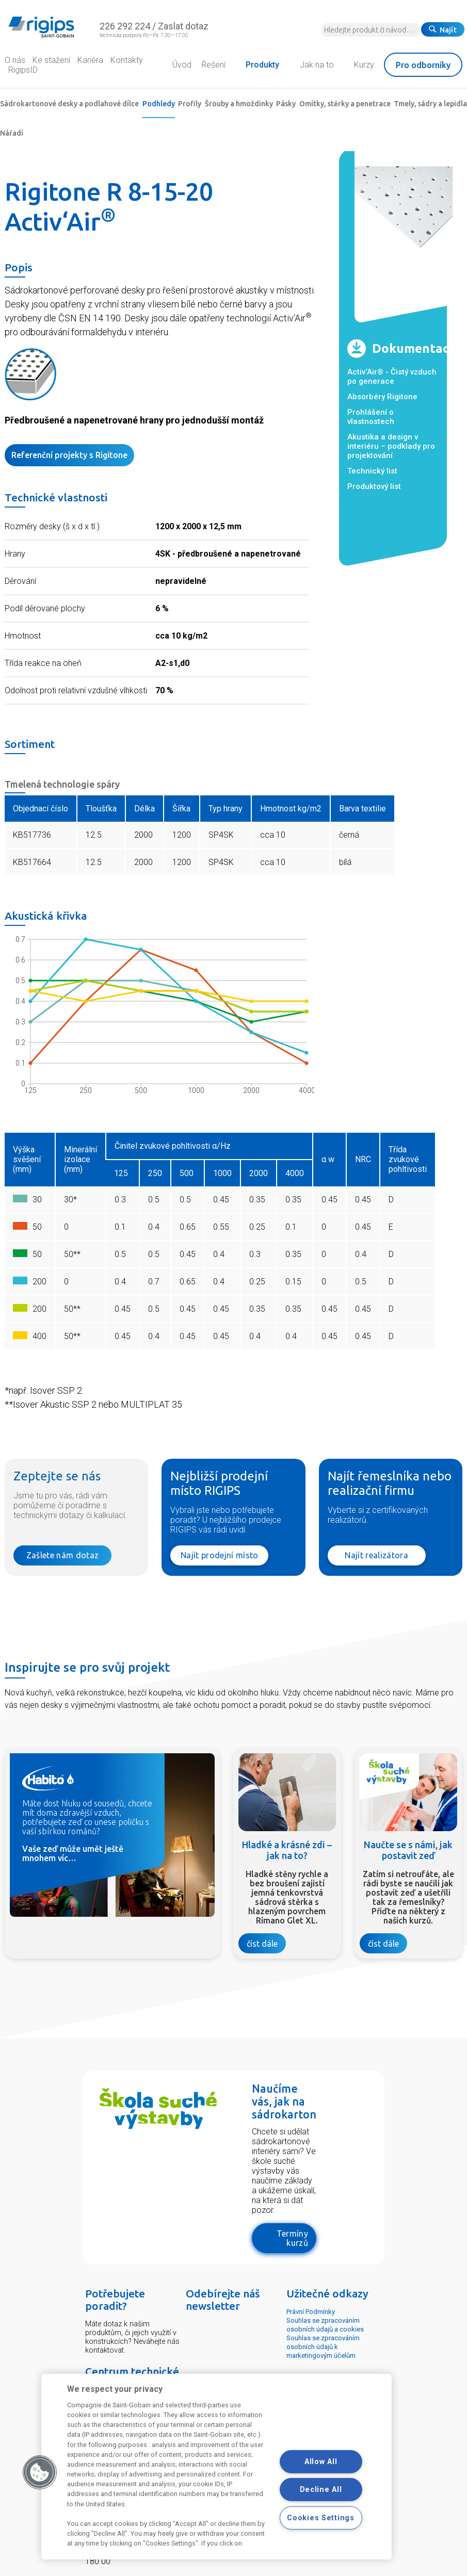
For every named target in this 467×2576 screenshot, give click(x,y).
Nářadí (11, 133)
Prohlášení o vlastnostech (370, 416)
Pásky (286, 104)
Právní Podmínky (310, 2312)
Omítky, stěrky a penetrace (345, 104)
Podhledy (158, 104)
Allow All (320, 2461)
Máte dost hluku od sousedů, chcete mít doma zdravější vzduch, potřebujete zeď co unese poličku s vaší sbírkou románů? (87, 1817)
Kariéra (90, 60)
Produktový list (374, 486)
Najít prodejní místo (219, 1555)
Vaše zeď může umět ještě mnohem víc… (72, 1853)
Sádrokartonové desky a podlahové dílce (69, 104)
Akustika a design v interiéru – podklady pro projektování (391, 446)
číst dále (262, 1943)
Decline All (321, 2489)
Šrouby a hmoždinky (239, 104)
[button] (39, 2472)
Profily (189, 104)
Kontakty (126, 60)
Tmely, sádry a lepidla (430, 104)
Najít (443, 30)
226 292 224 (125, 26)
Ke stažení (51, 60)
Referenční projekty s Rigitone (69, 455)
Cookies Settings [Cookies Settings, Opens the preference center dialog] (321, 2518)
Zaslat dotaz (183, 26)
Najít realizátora (376, 1555)
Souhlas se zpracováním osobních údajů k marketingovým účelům (323, 2346)
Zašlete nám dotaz (62, 1555)
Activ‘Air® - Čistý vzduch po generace (392, 376)
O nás (15, 60)
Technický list (372, 471)
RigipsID (23, 70)
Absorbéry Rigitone (382, 396)
